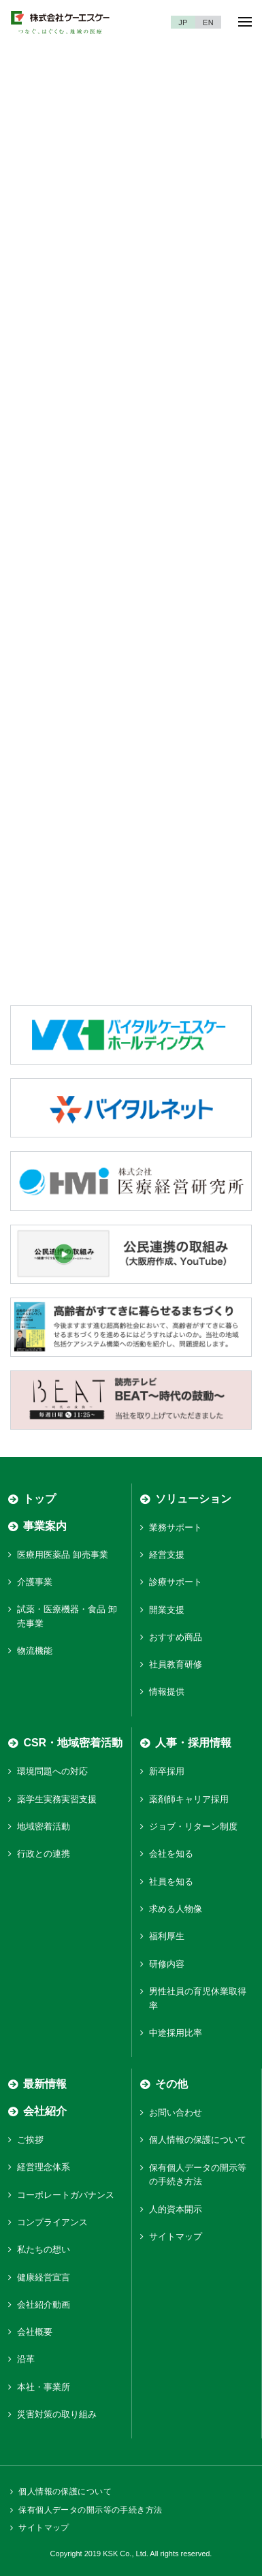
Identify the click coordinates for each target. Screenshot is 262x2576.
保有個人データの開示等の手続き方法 (90, 2510)
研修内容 (166, 1964)
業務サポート (175, 1527)
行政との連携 (43, 1854)
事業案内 (45, 1526)
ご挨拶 (30, 2140)
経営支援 (166, 1555)
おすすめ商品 (175, 1637)
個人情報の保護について (197, 2140)
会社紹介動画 (43, 2304)
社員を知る (171, 1881)
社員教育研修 (175, 1664)
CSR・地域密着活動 (72, 1742)
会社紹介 (45, 2111)
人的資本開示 (175, 2209)
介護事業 (34, 1582)
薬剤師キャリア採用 (189, 1799)
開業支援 (166, 1610)
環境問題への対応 (52, 1771)
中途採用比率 (175, 2033)
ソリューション (193, 1499)
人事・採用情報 (193, 1742)
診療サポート (175, 1582)
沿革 (26, 2359)
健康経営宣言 (43, 2277)
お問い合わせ (175, 2112)
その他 (171, 2084)
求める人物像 (175, 1909)
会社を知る (171, 1854)
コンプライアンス (52, 2222)
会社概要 (34, 2332)
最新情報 (45, 2084)
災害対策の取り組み (57, 2414)
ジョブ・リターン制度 (193, 1826)
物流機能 (34, 1651)
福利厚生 (166, 1936)
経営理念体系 (43, 2167)
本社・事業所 (43, 2387)
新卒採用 (166, 1771)
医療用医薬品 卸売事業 (62, 1555)
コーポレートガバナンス (65, 2195)
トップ (39, 1499)
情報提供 (166, 1691)
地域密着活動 (43, 1826)
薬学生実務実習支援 (57, 1799)
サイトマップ (175, 2236)
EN (208, 22)
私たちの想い (43, 2249)
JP (183, 22)
